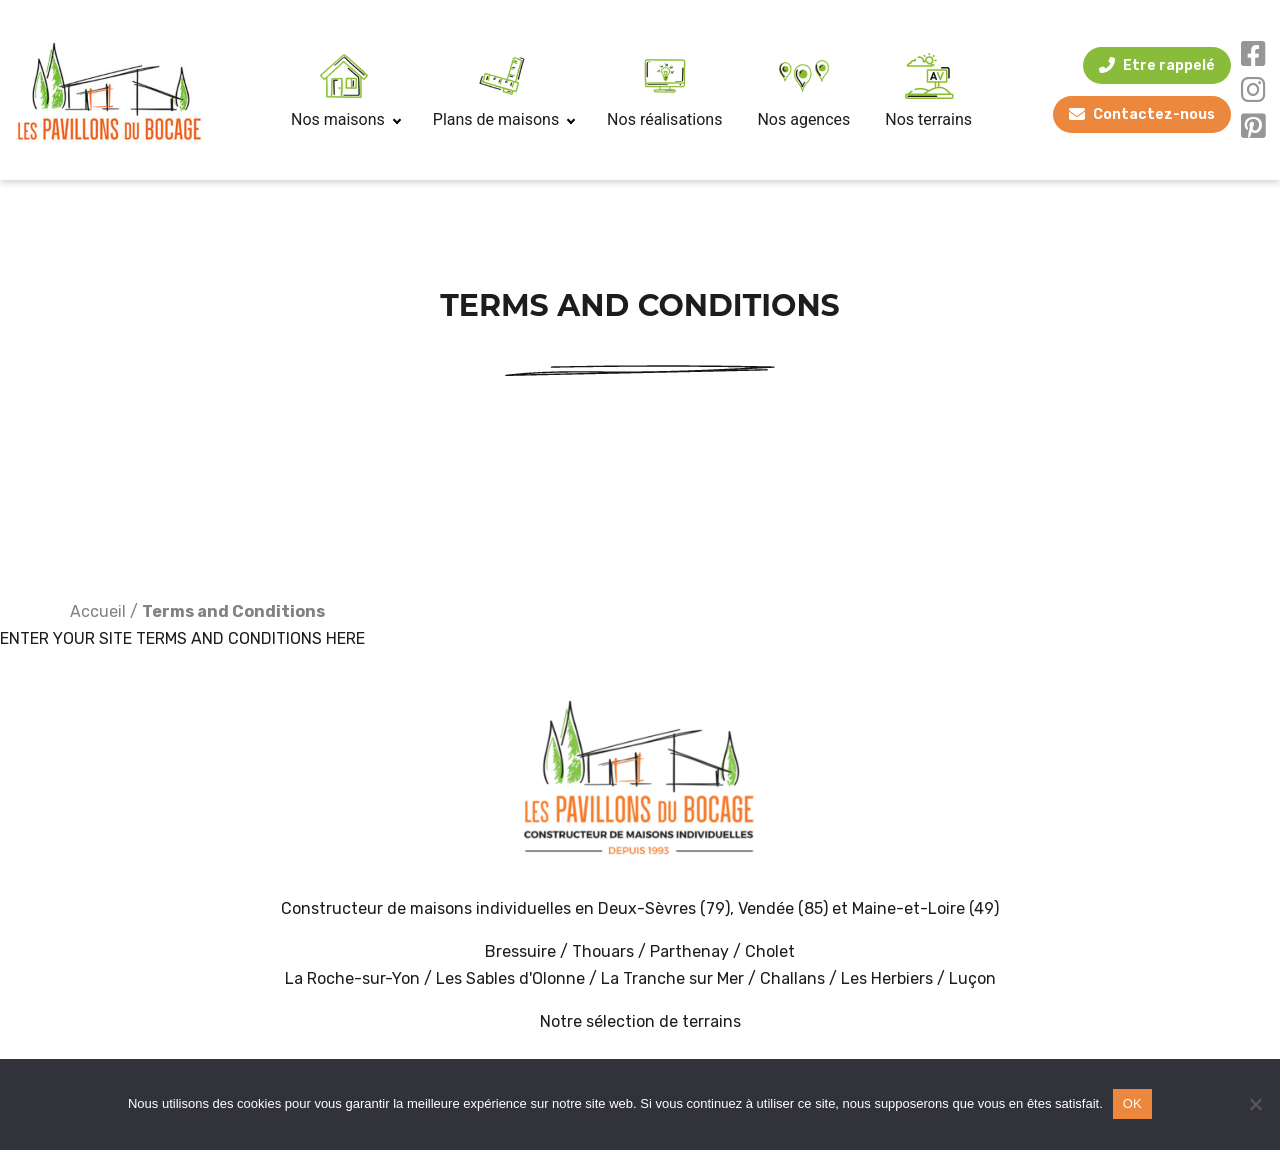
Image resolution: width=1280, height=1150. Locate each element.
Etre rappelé (1169, 65)
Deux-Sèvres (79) (664, 908)
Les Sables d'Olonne (512, 978)
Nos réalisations (664, 119)
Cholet (770, 951)
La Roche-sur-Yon (352, 978)
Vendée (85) (783, 908)
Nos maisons (344, 119)
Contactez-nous (1154, 114)
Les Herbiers (887, 978)
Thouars (603, 951)
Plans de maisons (502, 119)
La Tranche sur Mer (672, 978)
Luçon (972, 978)
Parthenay (691, 951)
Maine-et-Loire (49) (925, 908)
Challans (792, 978)
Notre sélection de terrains (640, 1021)
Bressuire (520, 951)
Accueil (98, 611)
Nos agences (803, 119)
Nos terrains (928, 119)
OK (1132, 1103)
